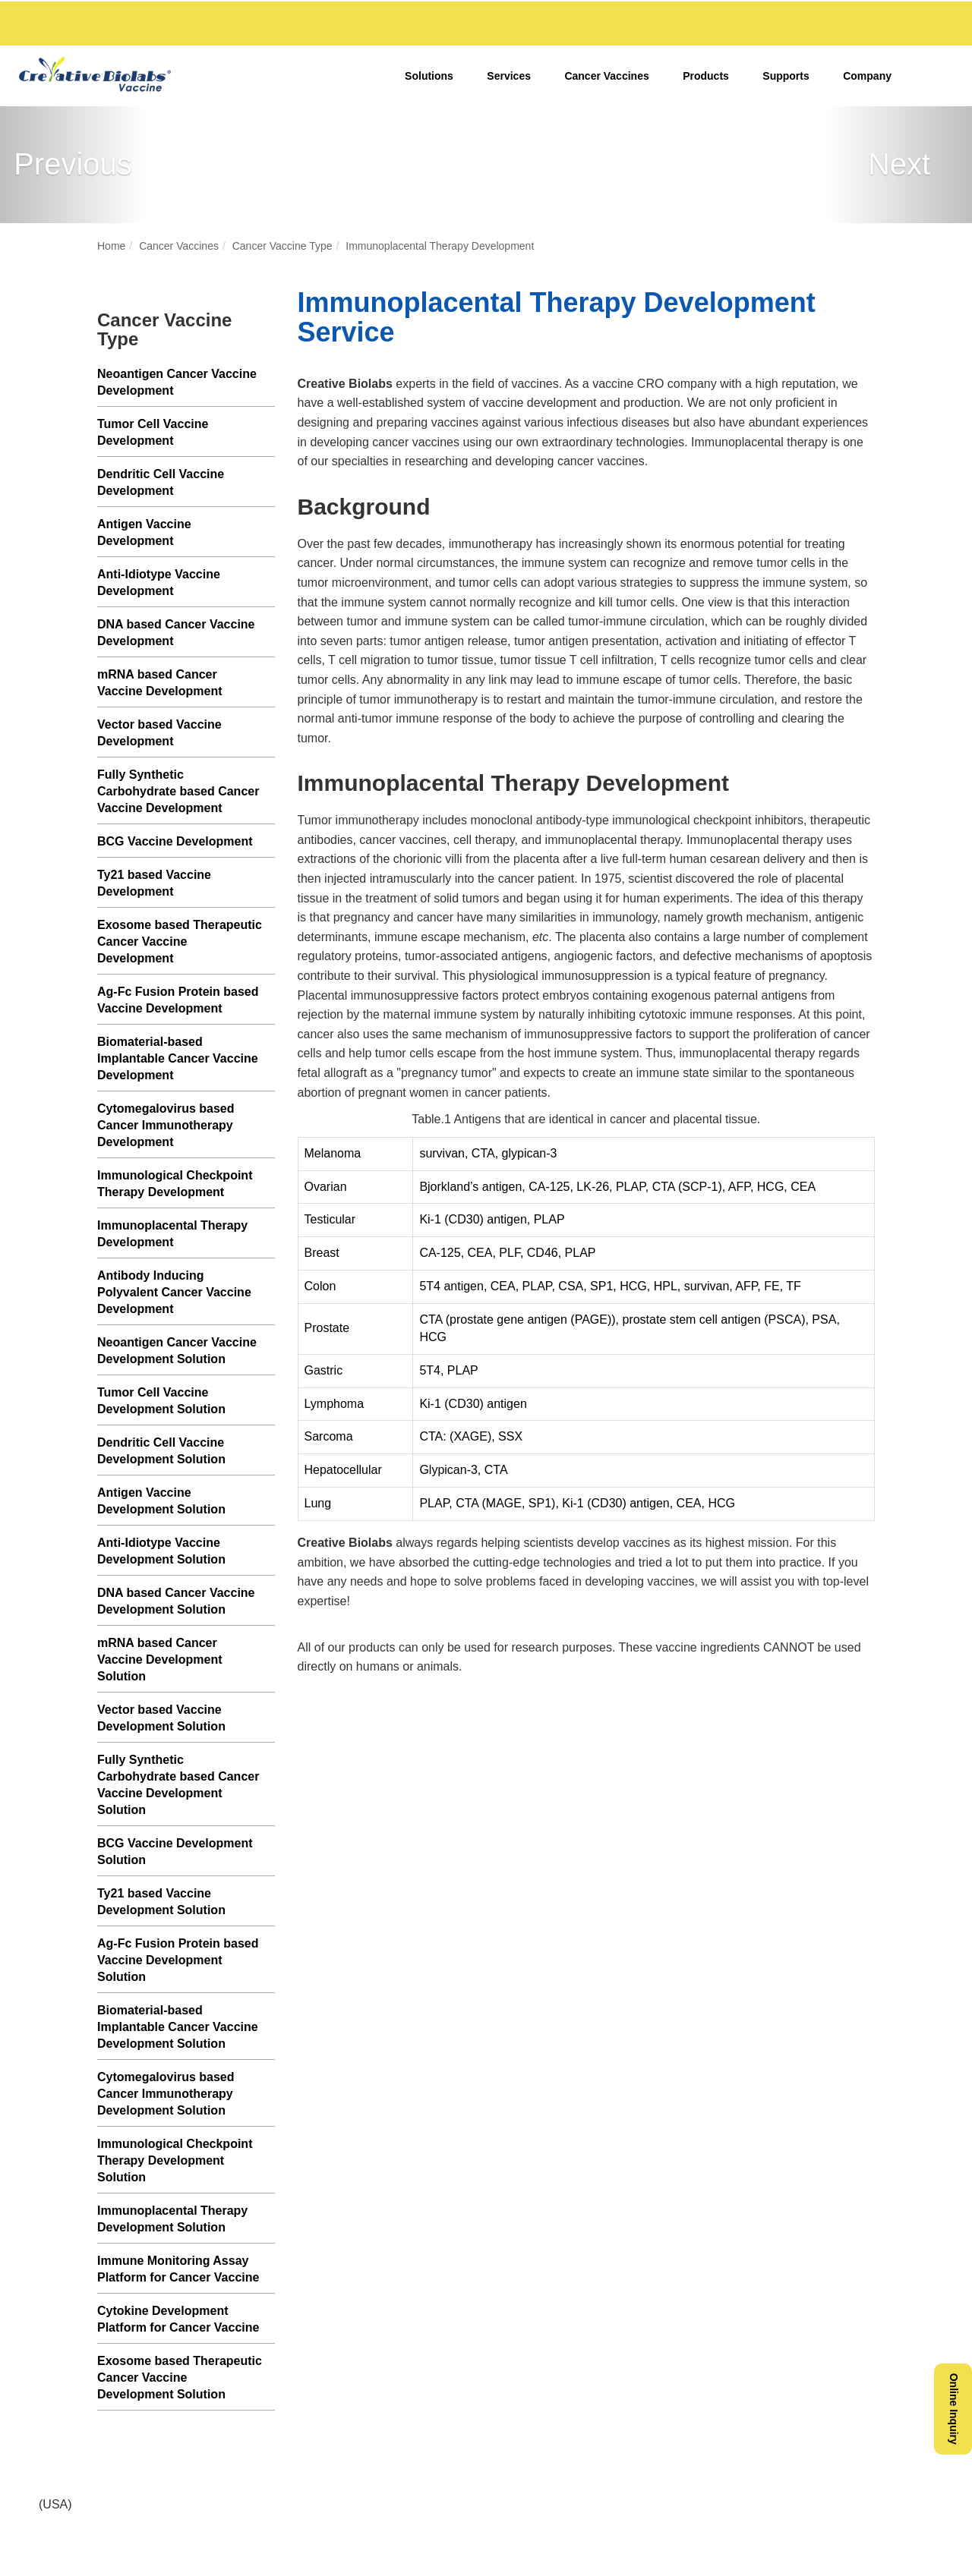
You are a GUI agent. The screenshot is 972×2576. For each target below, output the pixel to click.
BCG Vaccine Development (175, 841)
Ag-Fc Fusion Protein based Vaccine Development (177, 1000)
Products (706, 76)
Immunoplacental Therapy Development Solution (172, 2219)
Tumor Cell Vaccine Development (152, 432)
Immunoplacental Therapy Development (440, 246)
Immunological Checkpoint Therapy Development (174, 1183)
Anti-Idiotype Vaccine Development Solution (161, 1551)
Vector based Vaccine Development (159, 733)
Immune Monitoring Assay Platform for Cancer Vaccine (178, 2269)
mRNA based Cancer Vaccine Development (159, 683)
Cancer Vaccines (606, 76)
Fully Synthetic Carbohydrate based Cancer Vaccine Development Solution (178, 1784)
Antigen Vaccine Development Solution (161, 1501)
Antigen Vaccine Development (144, 532)
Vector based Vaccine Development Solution (161, 1718)
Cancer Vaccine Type (282, 246)
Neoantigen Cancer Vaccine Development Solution (177, 1350)
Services (509, 76)
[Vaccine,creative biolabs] (95, 74)
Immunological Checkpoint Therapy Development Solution (174, 2160)
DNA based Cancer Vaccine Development (176, 632)
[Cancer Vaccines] (486, 164)
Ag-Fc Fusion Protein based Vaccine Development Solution (177, 1960)
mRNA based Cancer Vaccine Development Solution (159, 1659)
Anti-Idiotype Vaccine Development (158, 582)
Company (867, 76)
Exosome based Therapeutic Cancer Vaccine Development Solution (179, 2377)
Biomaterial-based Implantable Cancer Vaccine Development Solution (177, 2027)
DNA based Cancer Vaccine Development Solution (176, 1601)
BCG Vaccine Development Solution (175, 1851)
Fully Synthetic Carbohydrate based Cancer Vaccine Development (178, 791)
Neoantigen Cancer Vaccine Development (177, 382)
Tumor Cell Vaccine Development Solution (161, 1401)
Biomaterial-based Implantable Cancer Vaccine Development (177, 1058)
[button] (73, 164)
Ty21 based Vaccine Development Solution (161, 1901)
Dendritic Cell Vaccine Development (160, 482)
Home (111, 246)
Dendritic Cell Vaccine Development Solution (161, 1451)
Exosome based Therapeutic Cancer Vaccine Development (179, 941)
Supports (785, 76)
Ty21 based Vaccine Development (154, 883)
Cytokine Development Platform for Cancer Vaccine (178, 2319)
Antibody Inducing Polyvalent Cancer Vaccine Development (174, 1292)
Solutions (429, 76)
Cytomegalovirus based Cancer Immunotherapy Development (166, 1125)
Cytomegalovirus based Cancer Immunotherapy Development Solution (166, 2094)
